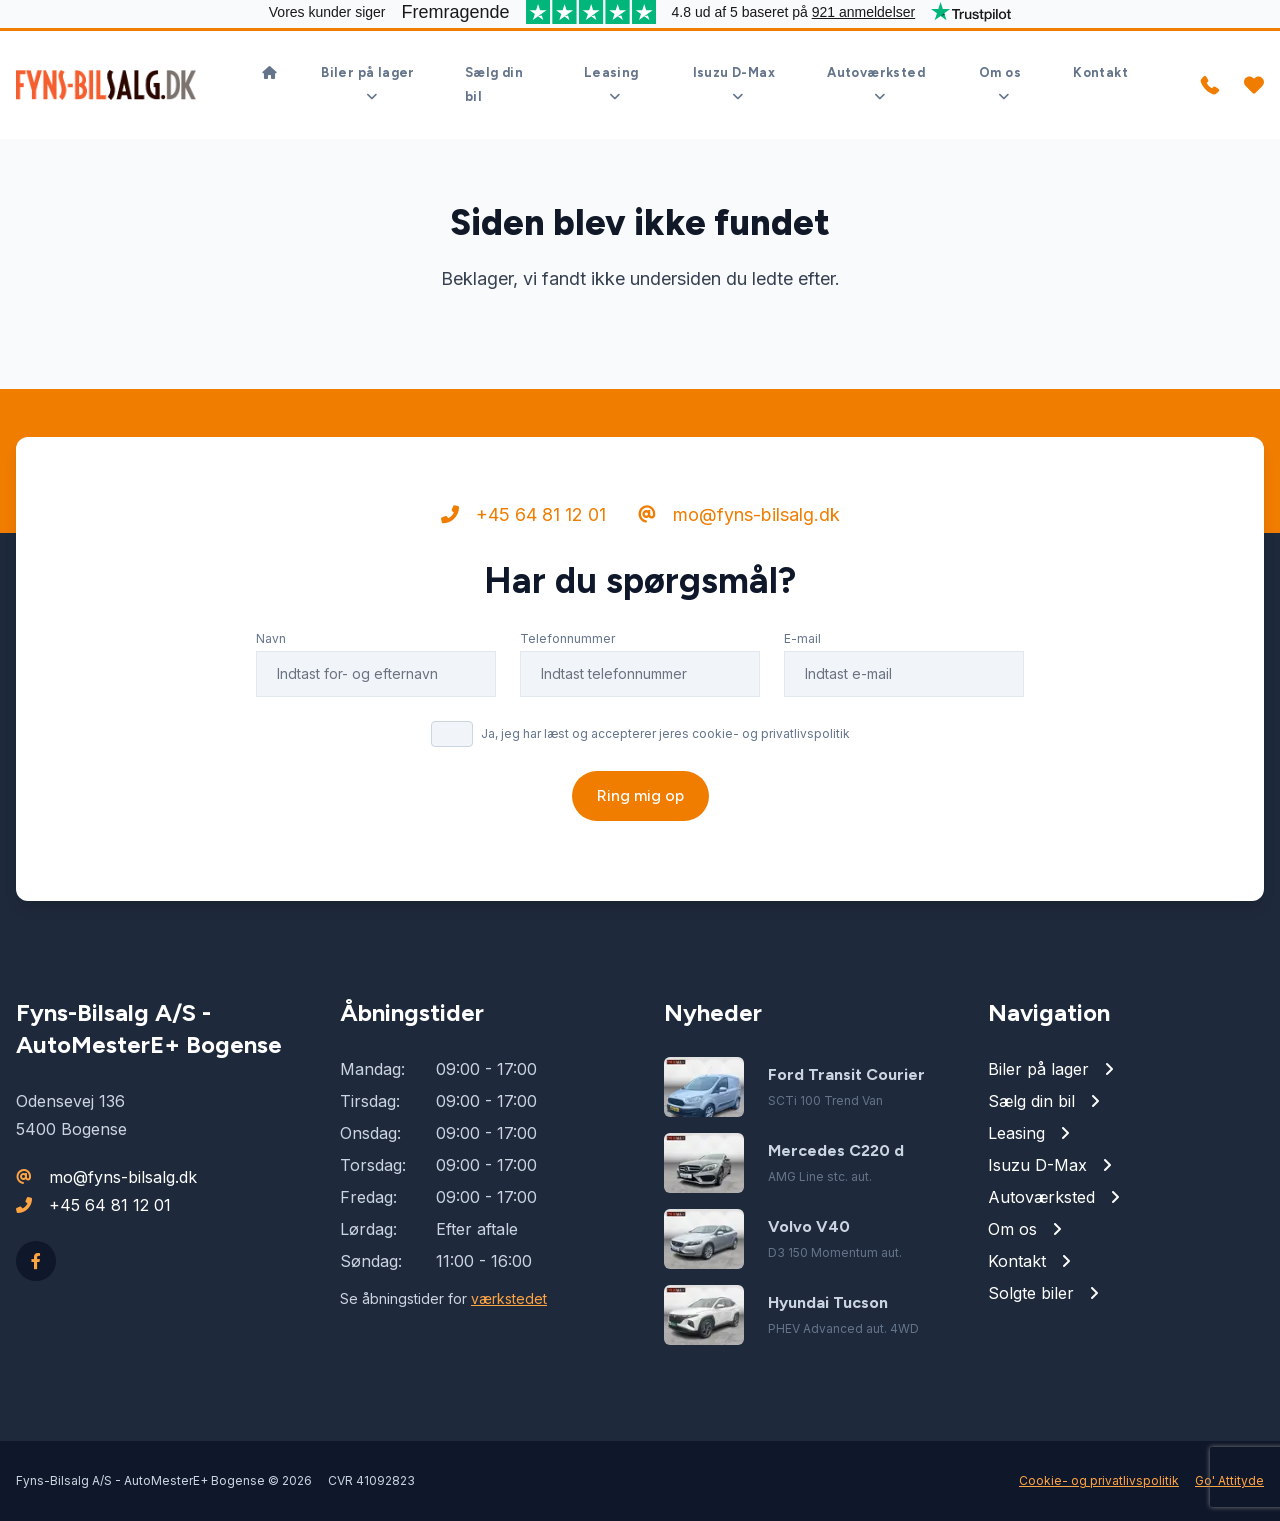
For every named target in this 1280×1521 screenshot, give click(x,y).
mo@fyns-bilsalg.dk (739, 514)
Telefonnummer (567, 638)
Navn (271, 638)
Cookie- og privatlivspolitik (1099, 1480)
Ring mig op (640, 795)
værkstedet (509, 1298)
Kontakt (1100, 72)
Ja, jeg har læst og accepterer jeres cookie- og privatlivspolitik (665, 733)
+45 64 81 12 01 (523, 514)
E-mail (802, 638)
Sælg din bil (494, 84)
